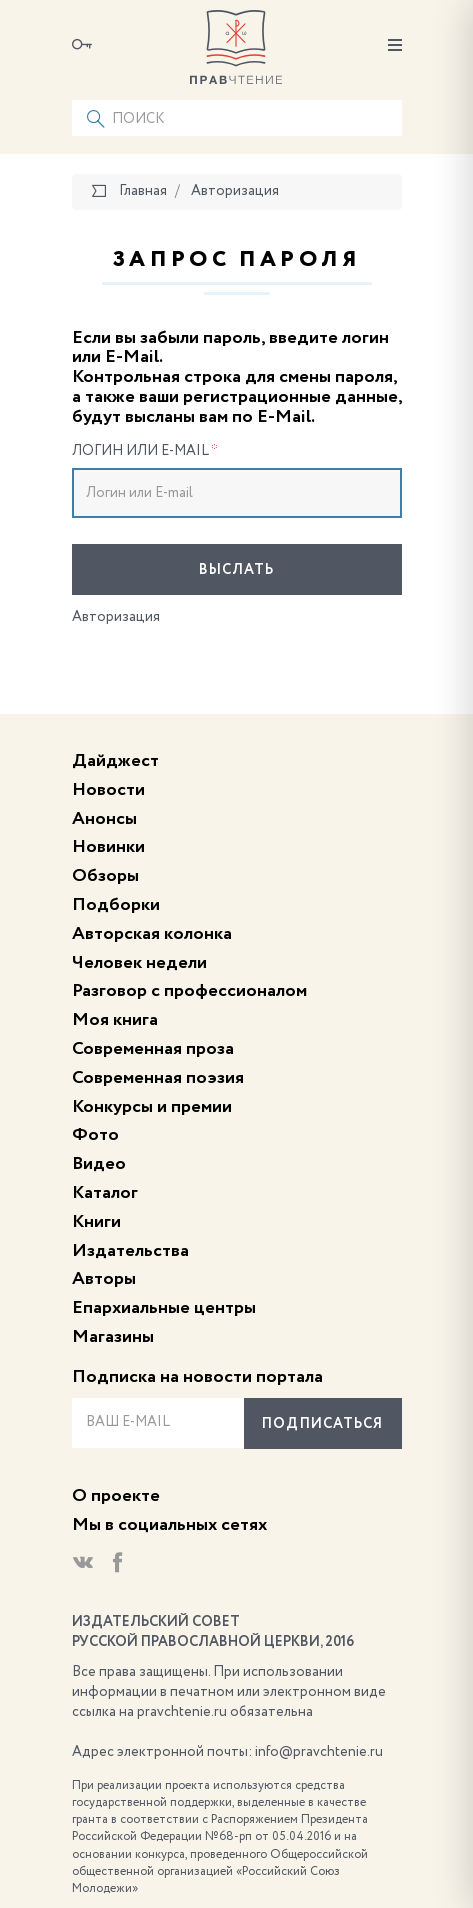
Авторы (104, 1279)
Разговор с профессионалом (189, 991)
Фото (95, 1135)
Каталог (105, 1193)
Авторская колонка (152, 934)
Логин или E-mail (145, 451)
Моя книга (115, 1020)
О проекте (116, 1496)
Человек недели (139, 963)
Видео (99, 1164)
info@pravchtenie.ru (319, 1752)
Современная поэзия (158, 1078)
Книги (96, 1222)
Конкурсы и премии (152, 1107)
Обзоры (105, 876)
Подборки (116, 905)
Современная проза (153, 1049)
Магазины (113, 1337)
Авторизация (116, 617)
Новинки (108, 847)
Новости (108, 790)
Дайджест (115, 761)
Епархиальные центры (164, 1308)
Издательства (130, 1251)
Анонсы (104, 819)
